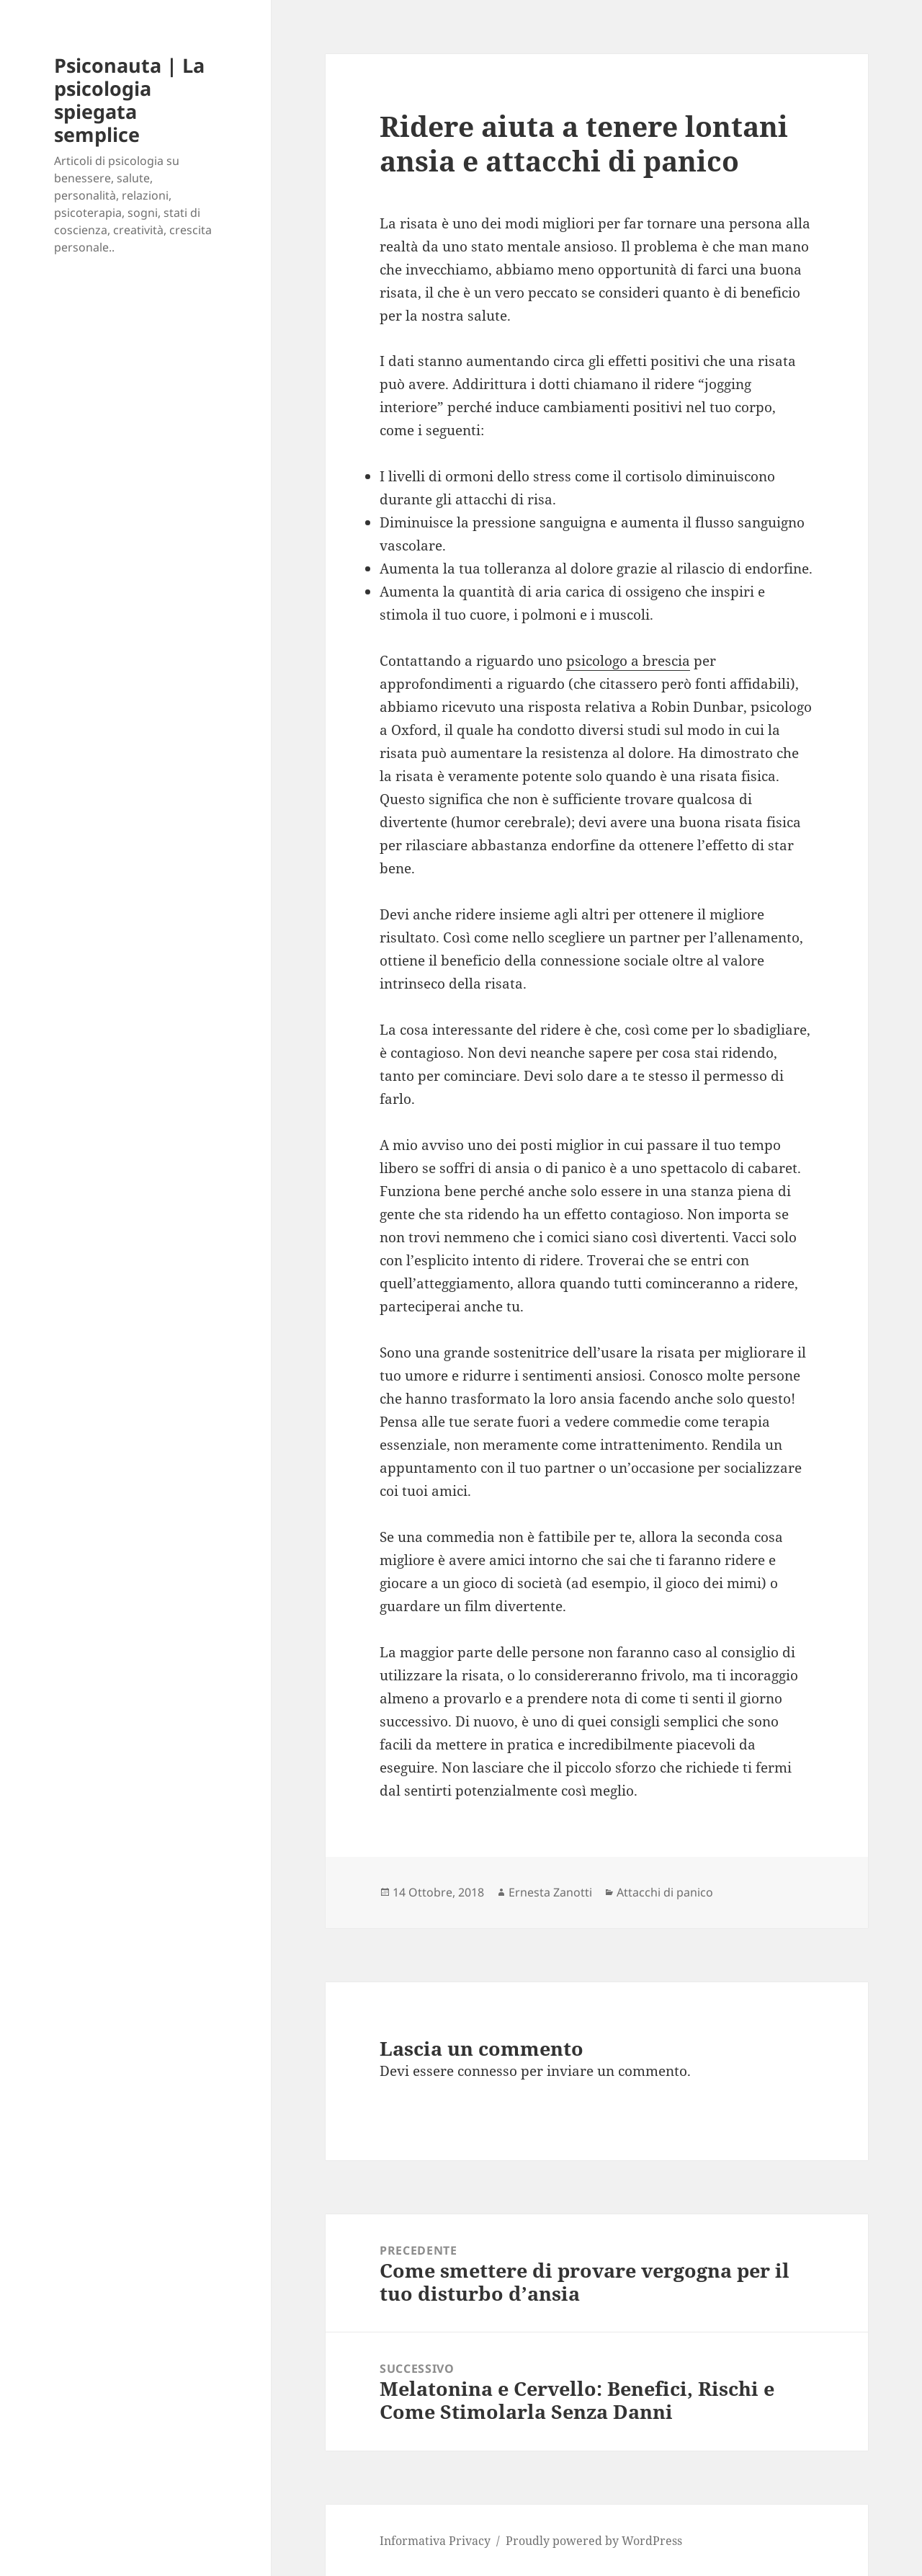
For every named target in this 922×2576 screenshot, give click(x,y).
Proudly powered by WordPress (594, 2541)
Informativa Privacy (435, 2541)
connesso (487, 2071)
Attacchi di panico (665, 1892)
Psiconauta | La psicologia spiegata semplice (129, 100)
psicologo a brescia (628, 660)
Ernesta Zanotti (550, 1892)
